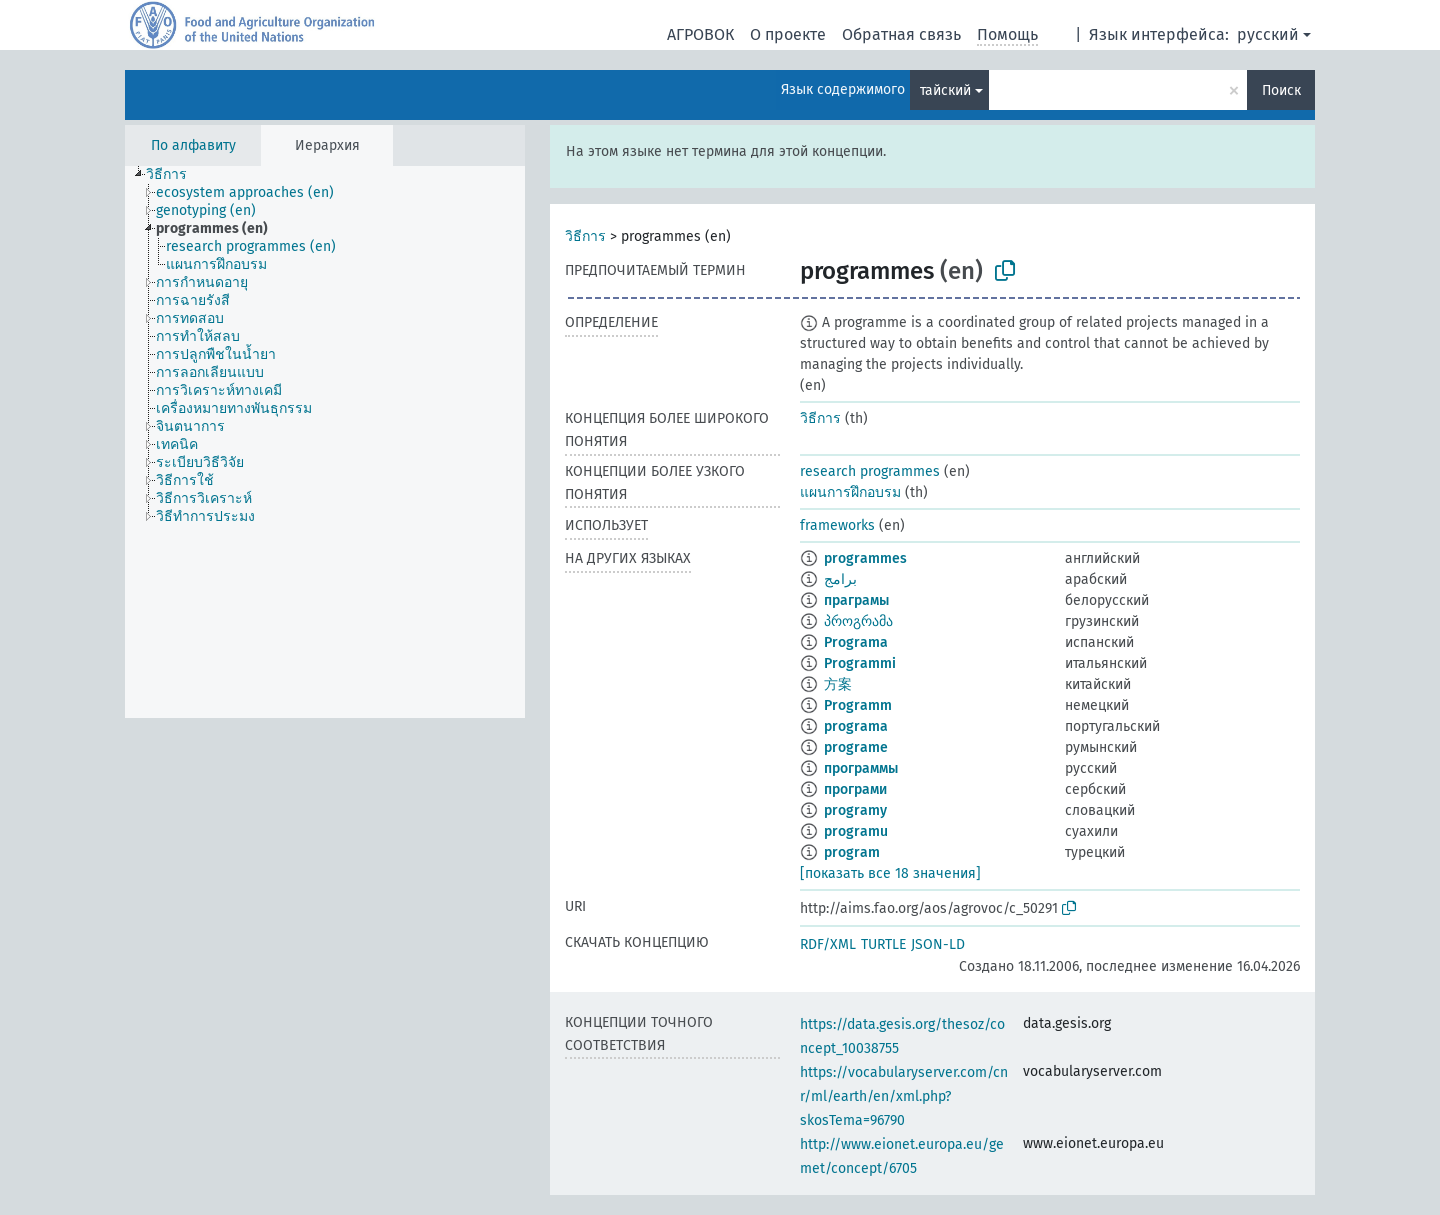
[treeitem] (175, 175)
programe (856, 747)
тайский (945, 90)
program (852, 852)
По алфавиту (193, 145)
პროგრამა (858, 621)
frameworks (837, 525)
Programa (856, 642)
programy (855, 810)
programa (856, 726)
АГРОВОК (700, 34)
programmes (865, 558)
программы (861, 768)
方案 (838, 684)
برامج (840, 579)
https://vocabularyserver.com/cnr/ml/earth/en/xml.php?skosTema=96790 (904, 1096)
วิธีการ (585, 236)
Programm (858, 705)
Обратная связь (901, 34)
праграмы (856, 600)
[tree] (325, 442)
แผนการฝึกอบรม (850, 492)
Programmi (860, 663)
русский (1268, 34)
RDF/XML (828, 944)
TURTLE (883, 944)
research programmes (870, 471)
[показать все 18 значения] (890, 873)
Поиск (1281, 90)
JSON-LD (938, 944)
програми (855, 789)
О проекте (788, 34)
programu (856, 831)
